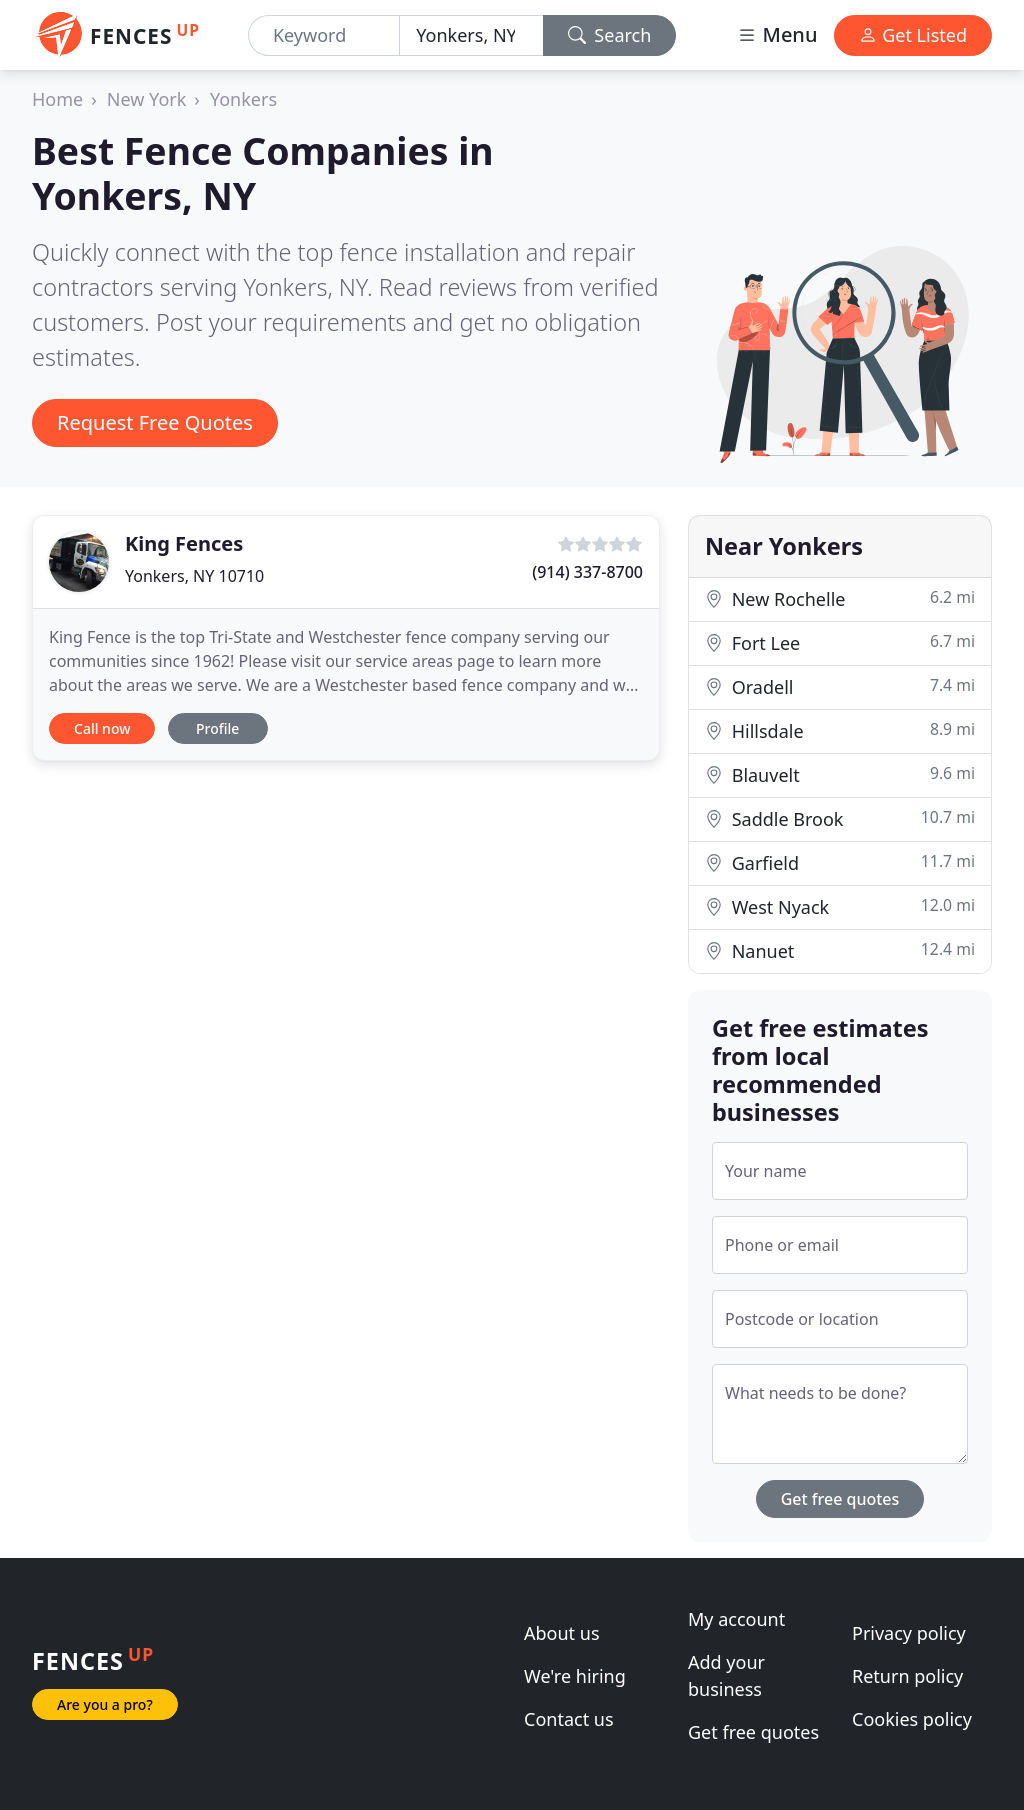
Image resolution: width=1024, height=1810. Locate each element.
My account (736, 1619)
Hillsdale (840, 730)
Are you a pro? (105, 1704)
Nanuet (840, 950)
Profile (217, 728)
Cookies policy (912, 1719)
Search (610, 35)
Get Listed (913, 35)
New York (147, 99)
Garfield (840, 862)
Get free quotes (840, 1499)
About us (562, 1633)
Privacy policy (909, 1633)
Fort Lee (840, 642)
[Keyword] (324, 35)
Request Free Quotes (155, 422)
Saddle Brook (840, 818)
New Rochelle (840, 598)
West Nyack (840, 906)
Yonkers (243, 99)
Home (57, 99)
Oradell (840, 686)
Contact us (569, 1719)
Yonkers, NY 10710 (194, 576)
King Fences (184, 543)
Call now (102, 728)
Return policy (907, 1676)
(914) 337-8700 (587, 572)
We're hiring (575, 1676)
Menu (777, 34)
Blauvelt (840, 774)
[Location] (471, 35)
